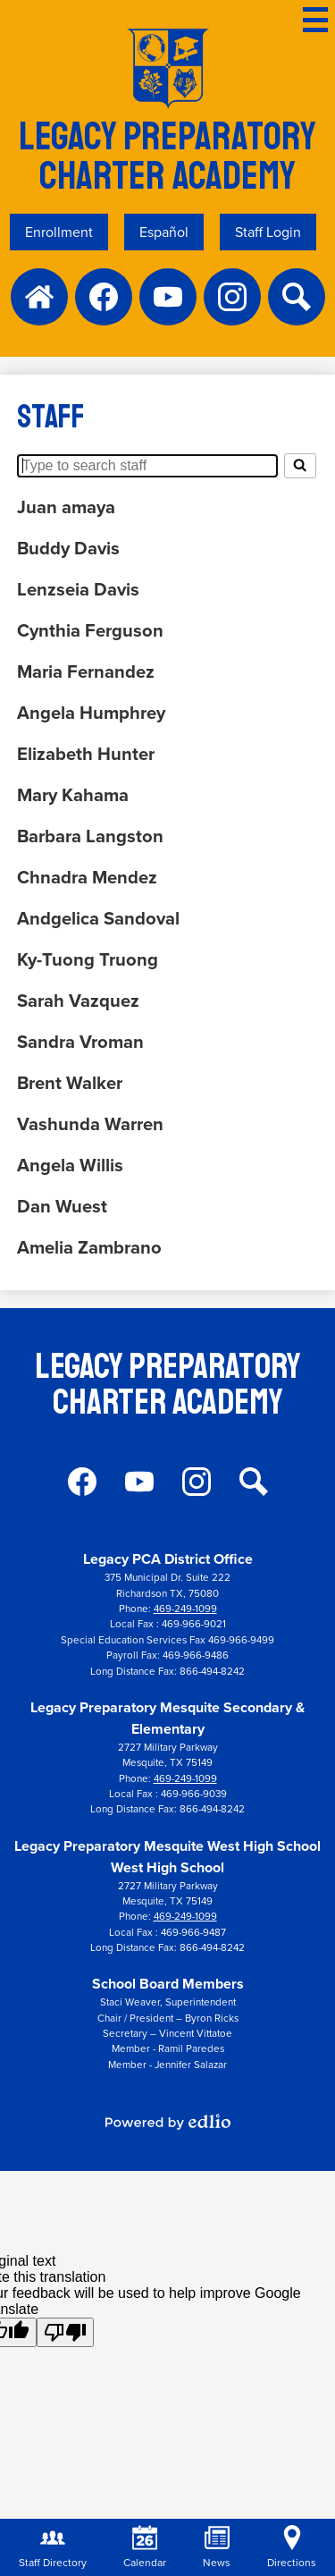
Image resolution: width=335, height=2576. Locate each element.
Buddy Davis (68, 548)
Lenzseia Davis (78, 589)
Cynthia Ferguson (90, 630)
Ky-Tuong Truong (87, 959)
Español (163, 232)
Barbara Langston (90, 836)
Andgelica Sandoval (98, 918)
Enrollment (59, 232)
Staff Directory (53, 2548)
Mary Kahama (73, 794)
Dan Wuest (62, 1206)
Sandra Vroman (80, 1041)
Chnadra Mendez (87, 877)
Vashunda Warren (90, 1124)
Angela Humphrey (91, 712)
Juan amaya (66, 507)
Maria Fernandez (86, 671)
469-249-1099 (185, 1609)
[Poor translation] (65, 2332)
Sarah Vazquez (78, 1000)
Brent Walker (69, 1082)
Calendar (144, 2548)
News (216, 2548)
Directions (291, 2548)
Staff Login (268, 232)
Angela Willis (70, 1165)
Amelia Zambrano (89, 1247)
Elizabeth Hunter (86, 753)
